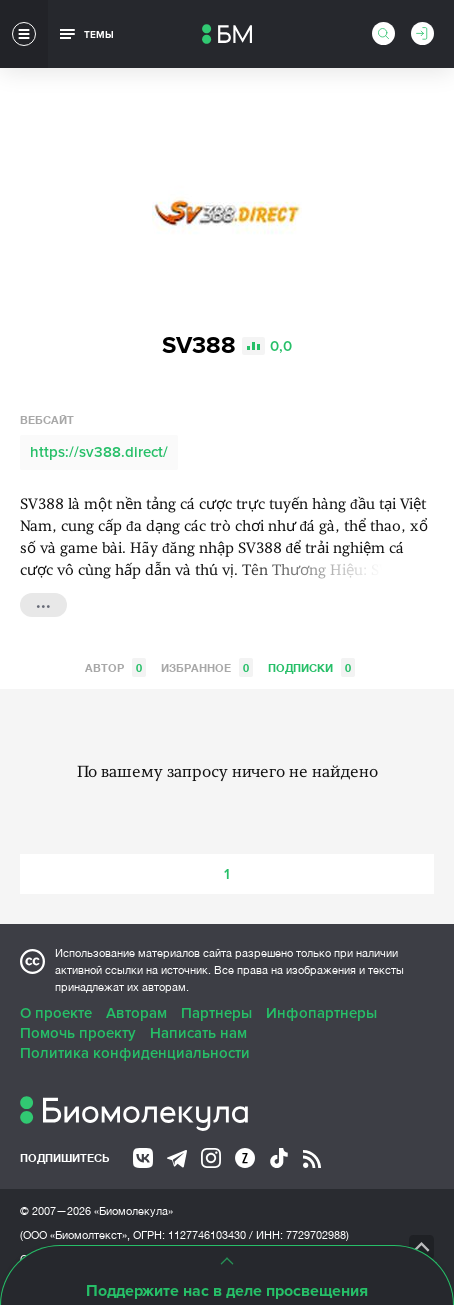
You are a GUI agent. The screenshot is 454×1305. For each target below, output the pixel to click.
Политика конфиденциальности (135, 1053)
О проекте (56, 1013)
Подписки (311, 667)
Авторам (136, 1013)
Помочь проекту (78, 1033)
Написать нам (198, 1033)
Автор (115, 667)
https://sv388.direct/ (99, 452)
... (43, 603)
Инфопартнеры (321, 1013)
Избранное (207, 667)
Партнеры (216, 1013)
